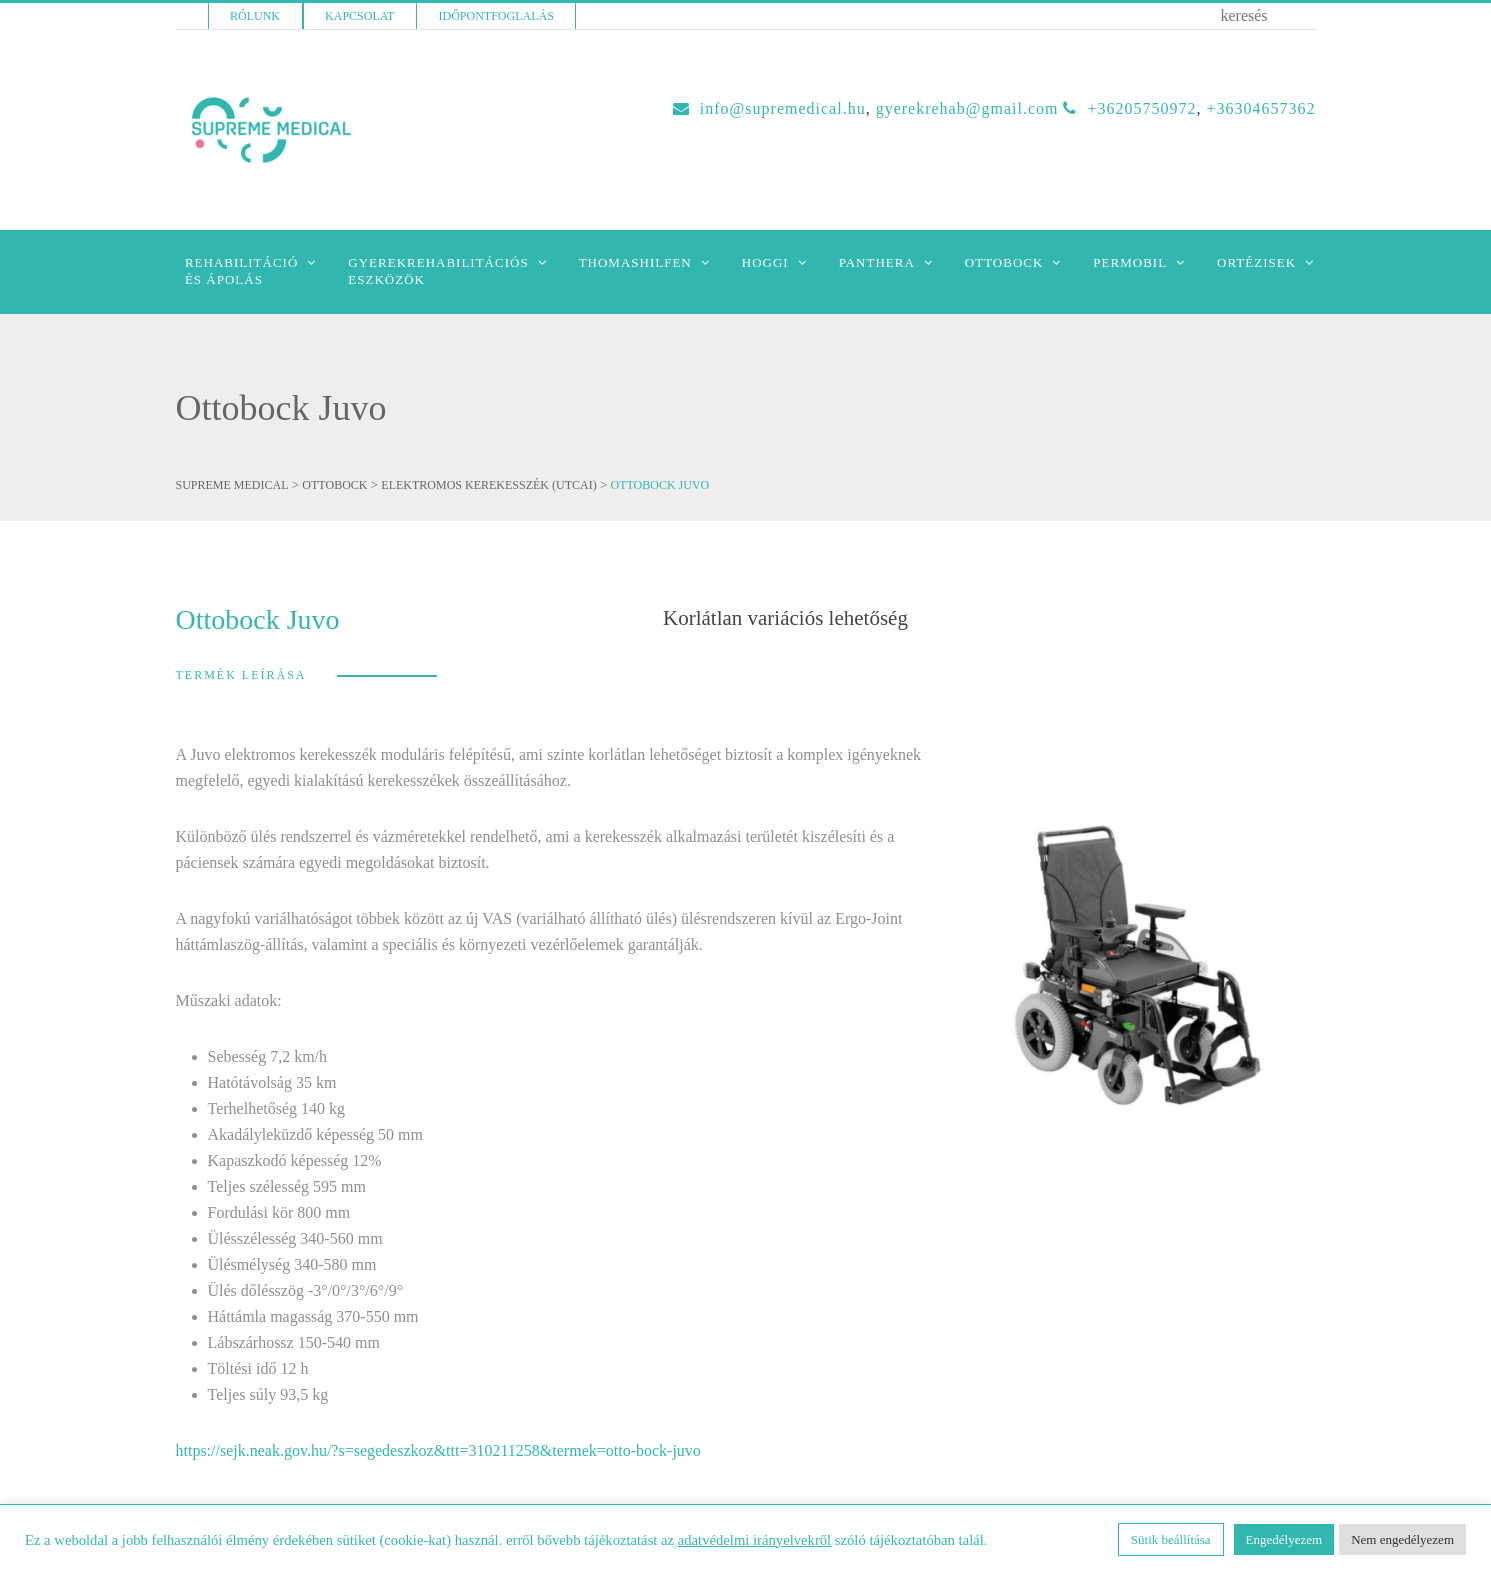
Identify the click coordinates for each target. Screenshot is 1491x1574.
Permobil (1130, 262)
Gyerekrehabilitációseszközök (438, 271)
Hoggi (765, 262)
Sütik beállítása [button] (1171, 1539)
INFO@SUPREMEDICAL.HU (783, 108)
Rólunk (255, 16)
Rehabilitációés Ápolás (241, 271)
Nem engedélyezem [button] (1402, 1539)
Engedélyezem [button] (1284, 1539)
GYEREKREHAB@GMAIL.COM (967, 108)
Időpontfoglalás (496, 16)
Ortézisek (1256, 262)
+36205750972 (1141, 108)
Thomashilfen (635, 262)
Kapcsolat (359, 16)
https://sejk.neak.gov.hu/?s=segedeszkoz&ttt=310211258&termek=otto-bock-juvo (438, 1450)
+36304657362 (1260, 108)
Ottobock (1004, 262)
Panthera (877, 262)
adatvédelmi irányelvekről (754, 1540)
